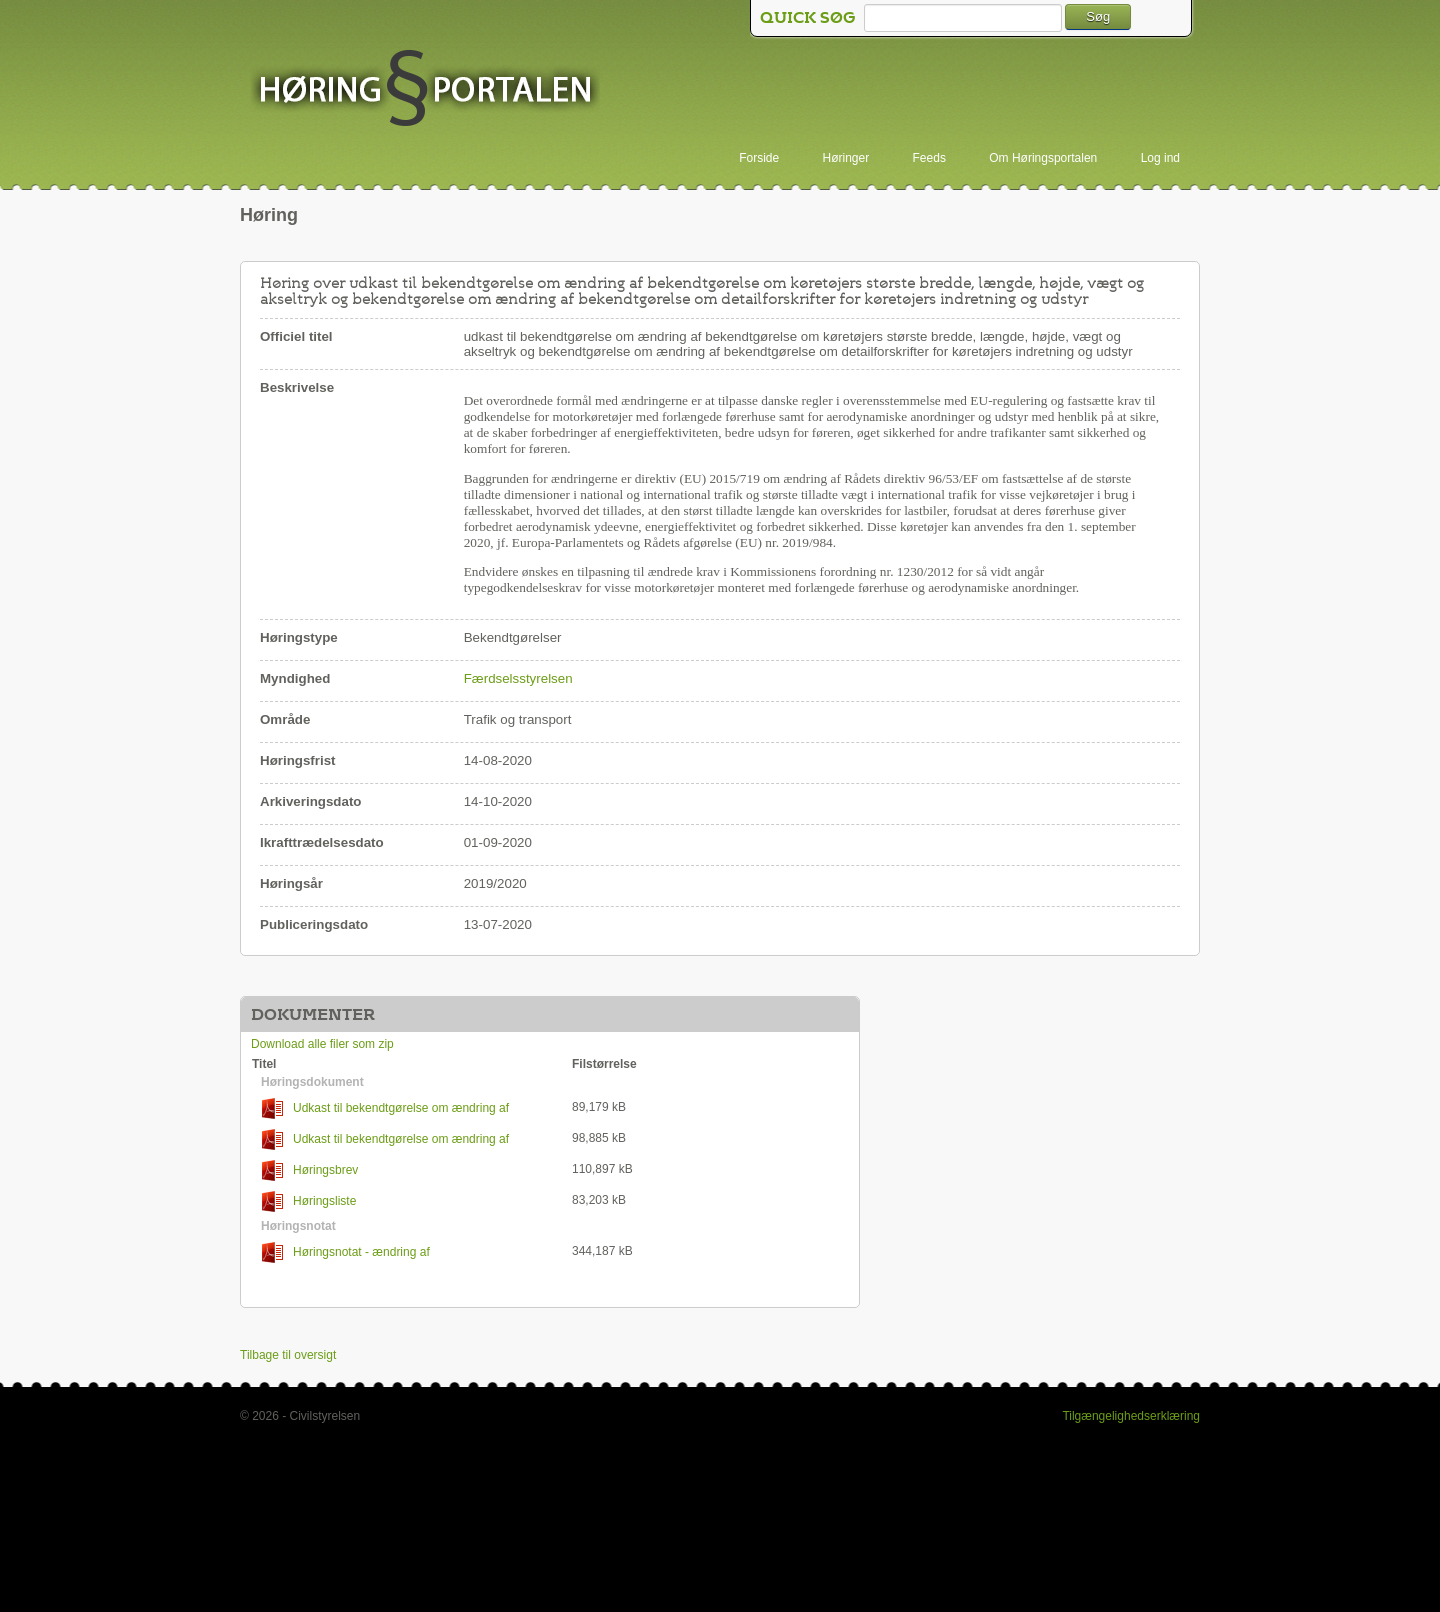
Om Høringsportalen (1043, 158)
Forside (759, 158)
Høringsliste (309, 1201)
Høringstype (299, 637)
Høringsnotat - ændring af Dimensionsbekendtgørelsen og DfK (348, 1252)
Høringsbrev (310, 1170)
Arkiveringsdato (310, 801)
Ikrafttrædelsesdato (322, 842)
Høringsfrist (298, 760)
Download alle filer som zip (322, 1044)
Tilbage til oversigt (288, 1355)
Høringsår (291, 883)
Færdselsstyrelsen (518, 678)
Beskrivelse (297, 387)
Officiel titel (296, 336)
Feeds (929, 158)
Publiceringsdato (314, 924)
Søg (1098, 16)
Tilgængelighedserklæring (1131, 1416)
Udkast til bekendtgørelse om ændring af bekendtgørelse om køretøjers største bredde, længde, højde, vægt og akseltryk (397, 1108)
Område (285, 719)
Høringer (846, 158)
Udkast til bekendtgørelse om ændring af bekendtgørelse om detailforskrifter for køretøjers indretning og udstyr (409, 1139)
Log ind (1160, 158)
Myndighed (295, 678)
